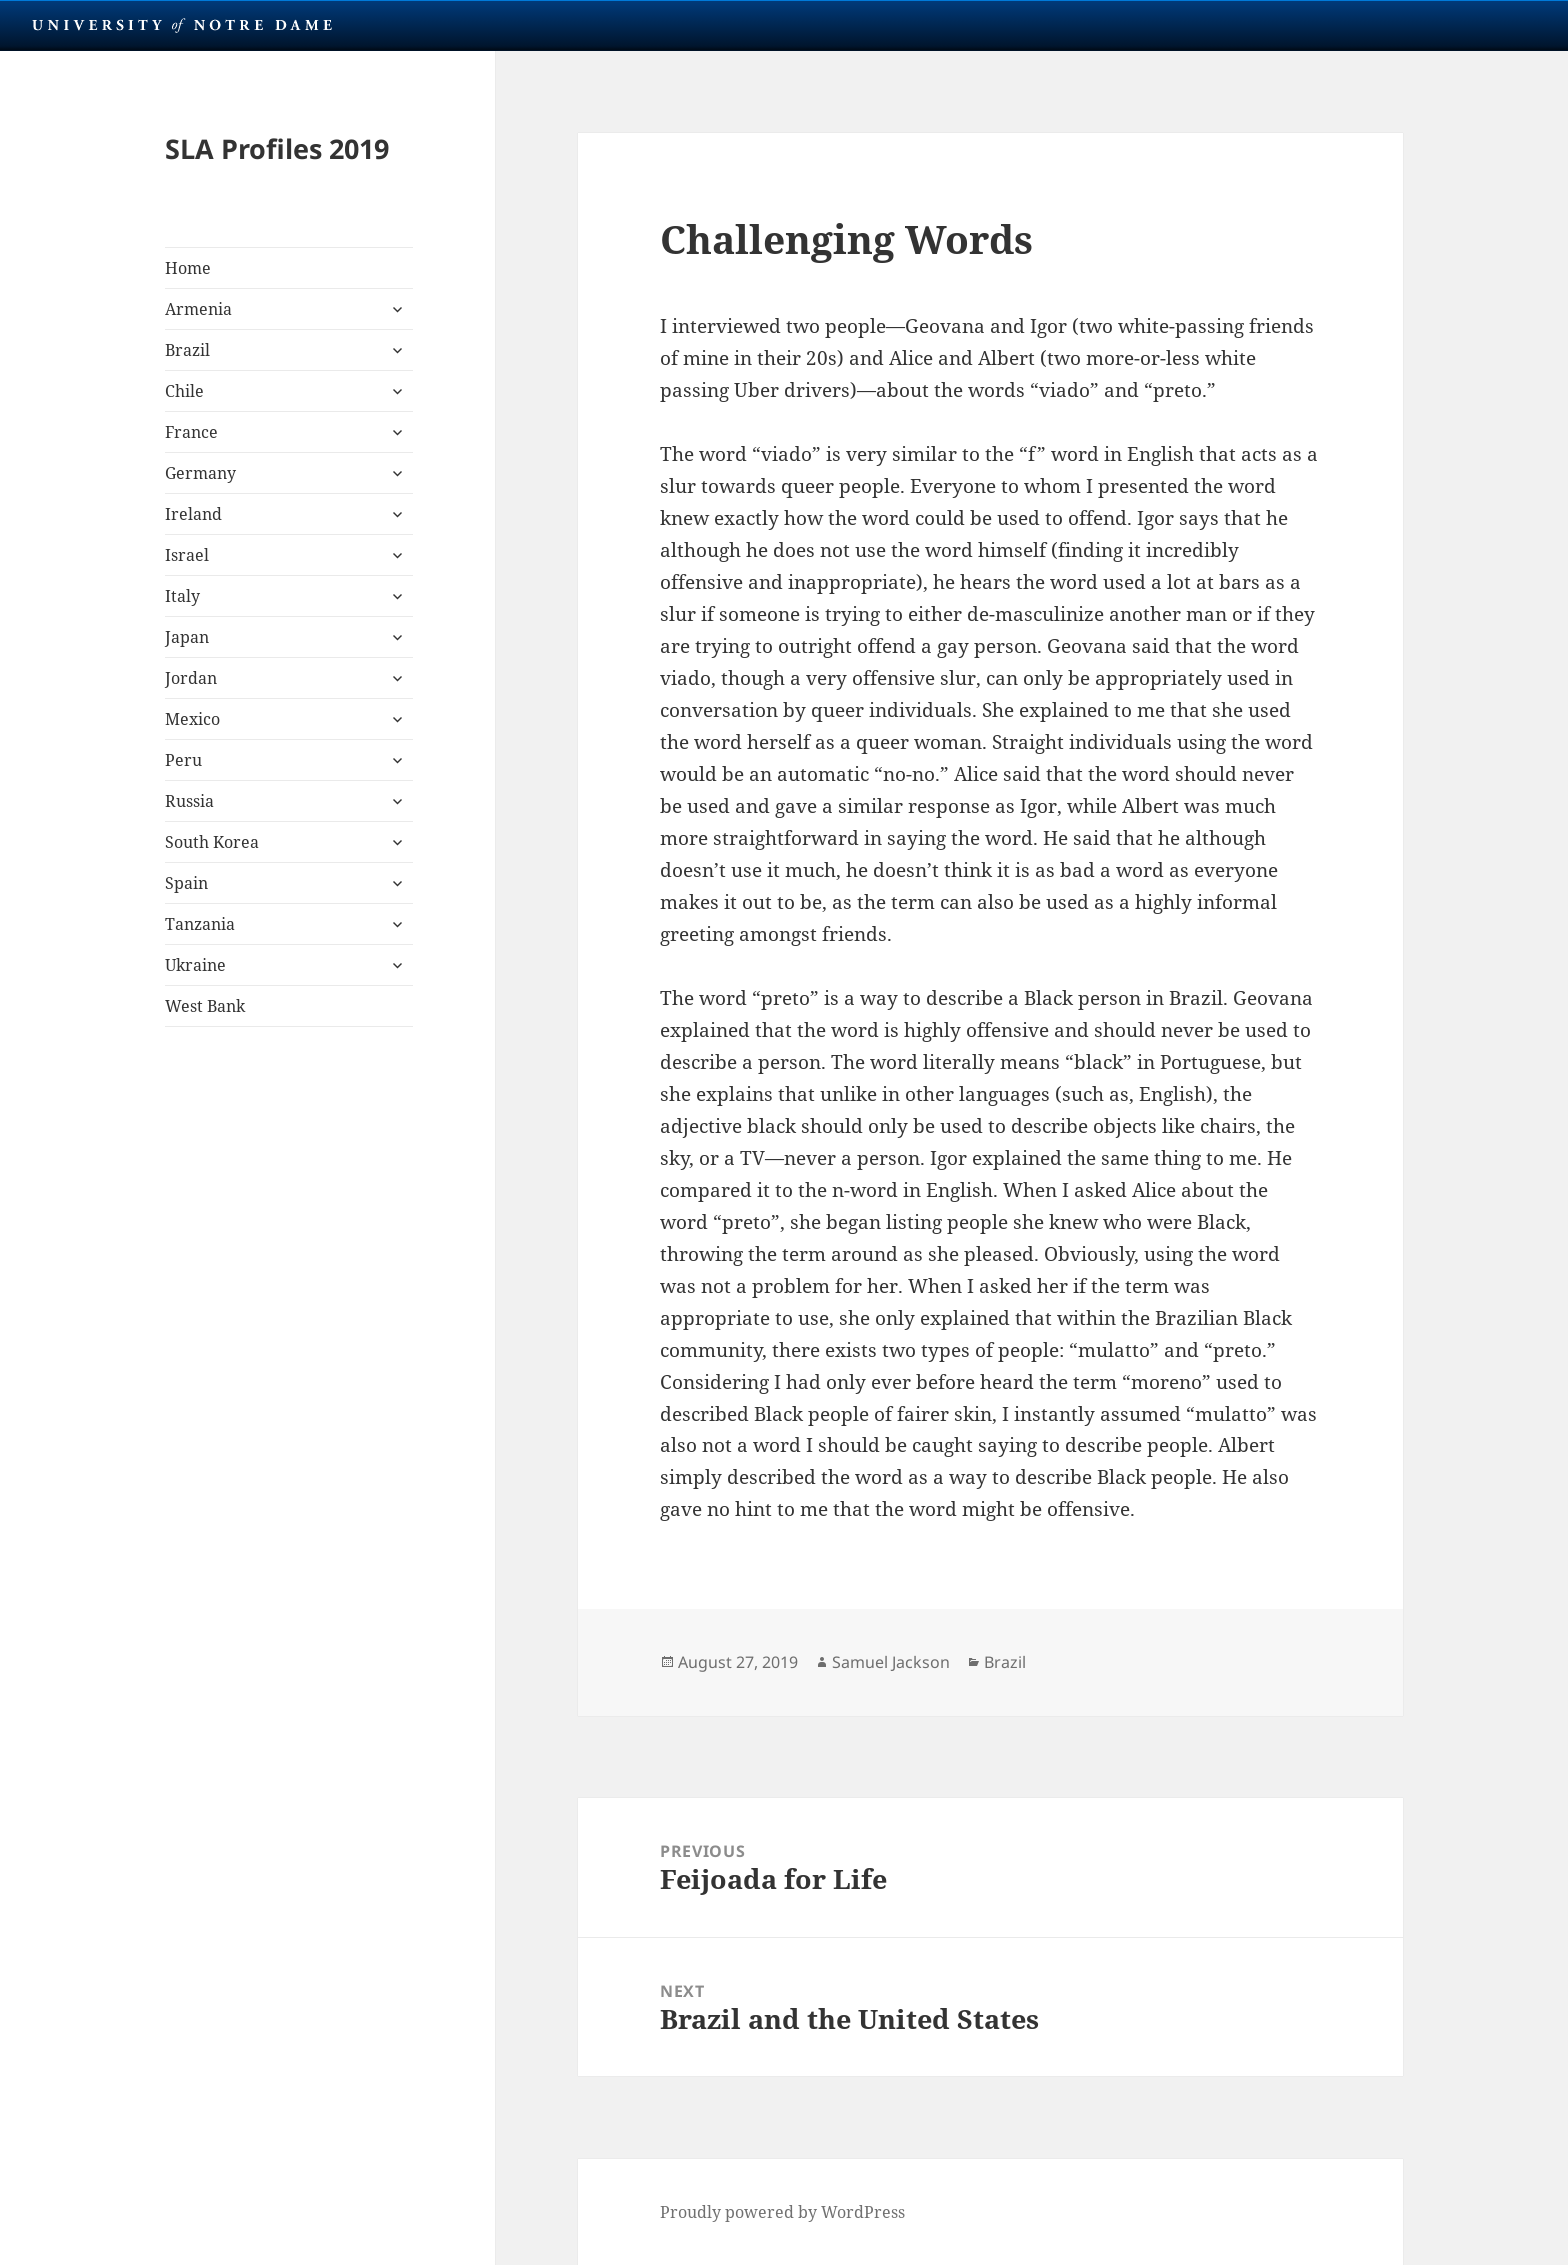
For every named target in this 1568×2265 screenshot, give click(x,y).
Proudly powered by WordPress (782, 2212)
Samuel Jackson (891, 1662)
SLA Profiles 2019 (277, 148)
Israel (187, 555)
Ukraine (195, 965)
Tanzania (200, 924)
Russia (189, 801)
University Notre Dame (182, 25)
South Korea (212, 842)
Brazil (187, 350)
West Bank (205, 1006)
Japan (187, 637)
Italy (182, 596)
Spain (186, 883)
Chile (184, 391)
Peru (183, 760)
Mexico (192, 719)
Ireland (193, 514)
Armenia (198, 309)
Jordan (191, 678)
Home (188, 268)
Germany (200, 473)
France (191, 432)
